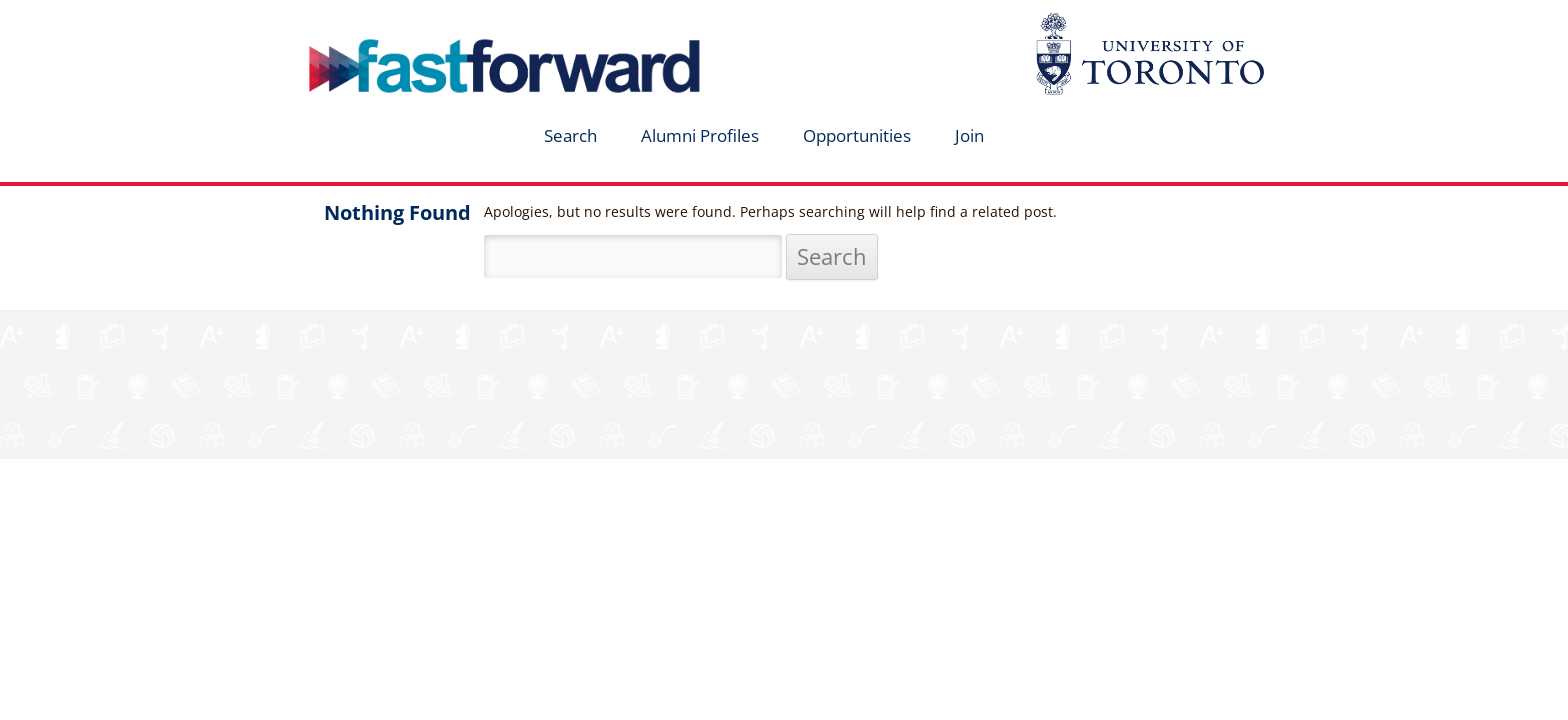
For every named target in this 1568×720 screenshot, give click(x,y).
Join (969, 135)
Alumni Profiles (700, 135)
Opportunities (857, 135)
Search (570, 135)
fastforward (420, 23)
